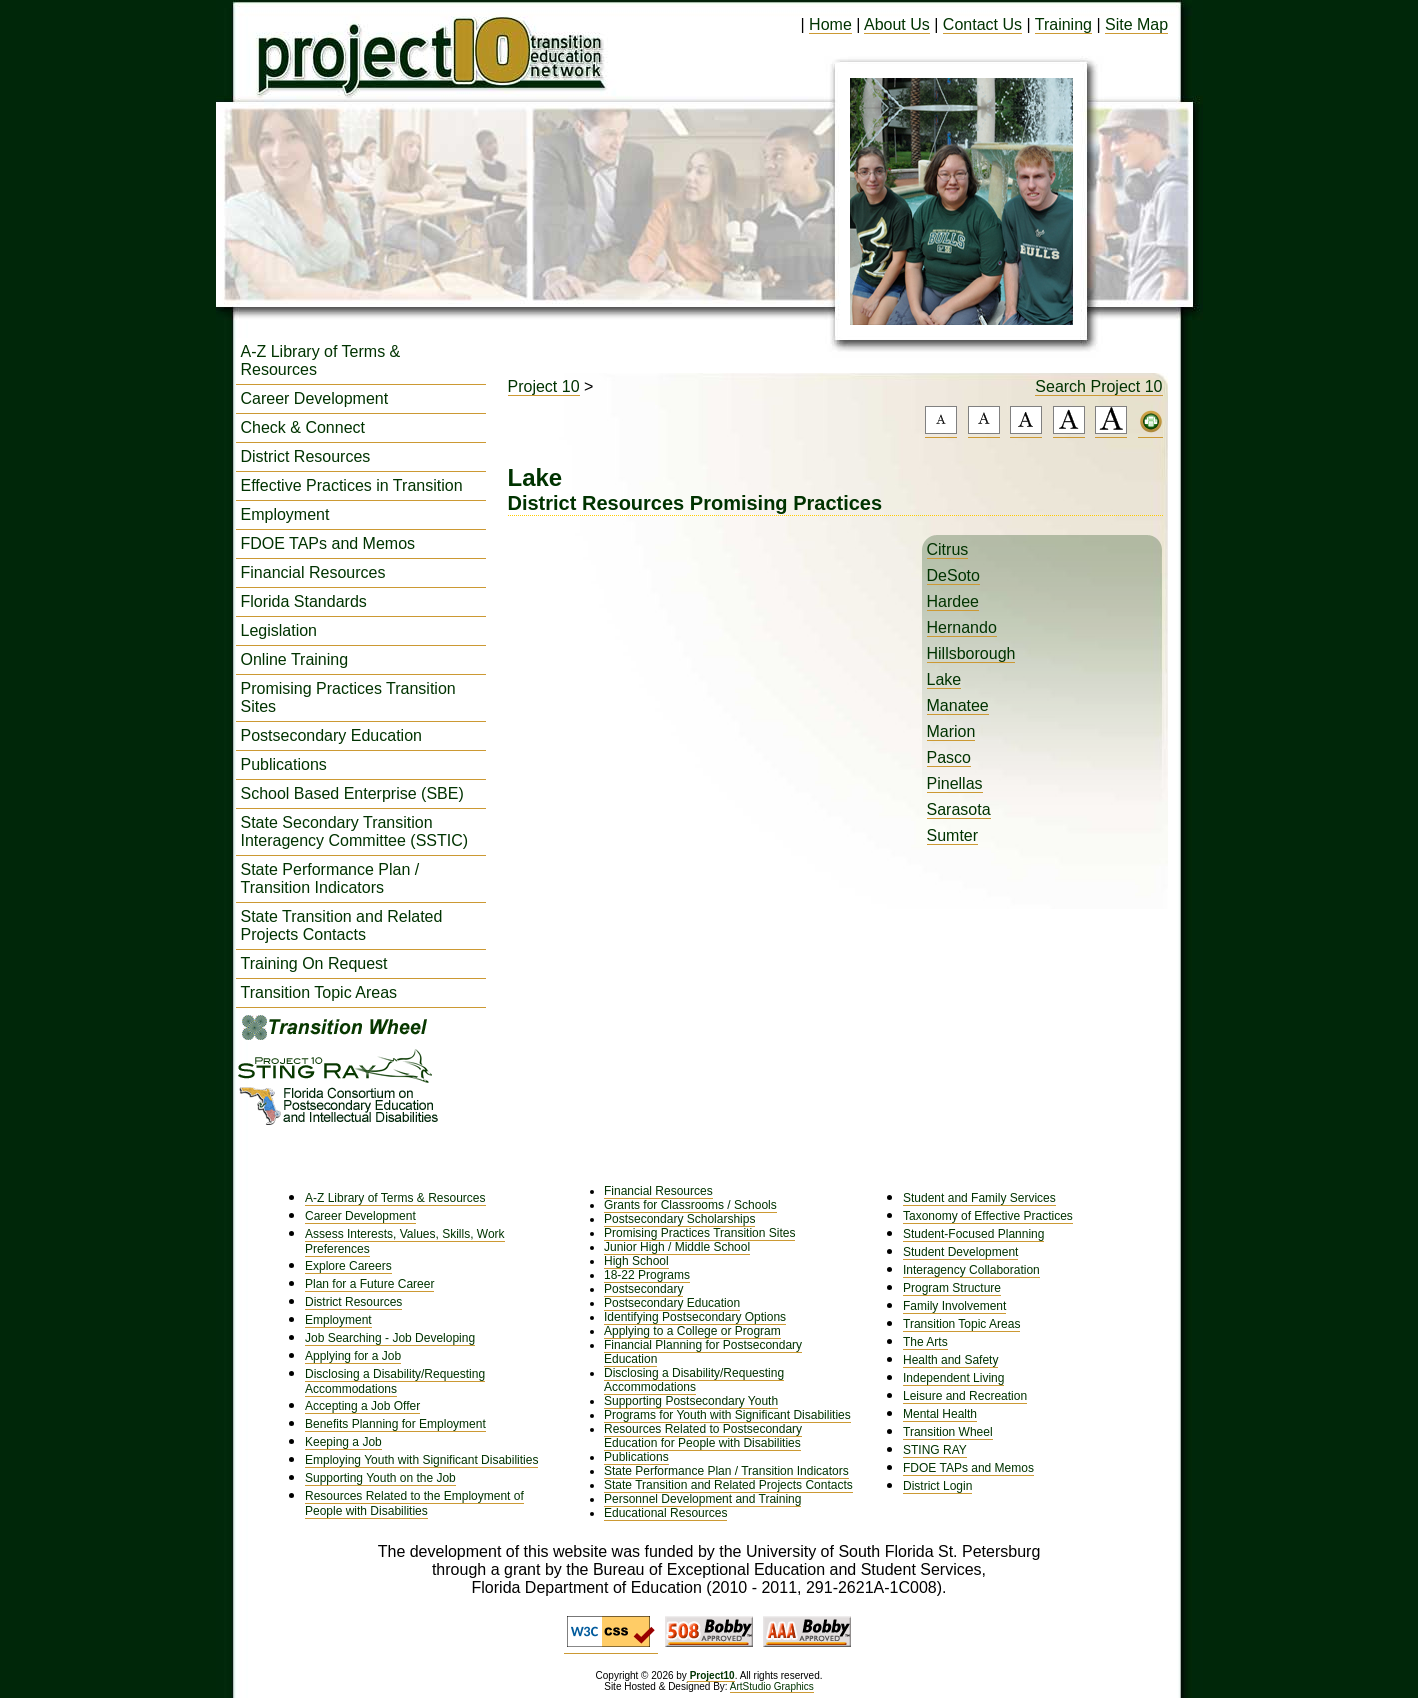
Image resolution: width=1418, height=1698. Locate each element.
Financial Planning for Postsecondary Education (703, 1352)
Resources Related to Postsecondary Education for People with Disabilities (703, 1436)
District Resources (306, 456)
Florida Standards (304, 601)
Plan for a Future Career (369, 1284)
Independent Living (953, 1378)
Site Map (1136, 24)
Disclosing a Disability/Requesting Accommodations (395, 1381)
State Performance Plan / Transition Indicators (330, 878)
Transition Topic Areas (319, 992)
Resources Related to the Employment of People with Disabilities (414, 1503)
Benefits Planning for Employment (395, 1424)
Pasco (949, 757)
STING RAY (935, 1450)
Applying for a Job (353, 1356)
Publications (284, 764)
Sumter (953, 835)
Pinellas (955, 783)
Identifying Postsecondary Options (695, 1317)
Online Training (295, 659)
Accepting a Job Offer (362, 1406)
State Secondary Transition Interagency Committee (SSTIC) (355, 831)
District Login (937, 1486)
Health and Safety (950, 1360)
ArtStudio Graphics (772, 1686)
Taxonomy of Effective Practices (988, 1216)
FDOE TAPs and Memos (328, 543)
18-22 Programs (647, 1275)
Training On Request (314, 963)
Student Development (960, 1252)
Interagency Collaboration (971, 1270)
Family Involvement (954, 1306)
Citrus (948, 549)
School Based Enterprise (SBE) (352, 793)
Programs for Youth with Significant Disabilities (727, 1415)
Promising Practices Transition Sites (348, 697)
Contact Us (982, 24)
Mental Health (940, 1414)
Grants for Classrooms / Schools (690, 1205)
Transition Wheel (948, 1432)
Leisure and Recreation (965, 1396)
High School (636, 1261)
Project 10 (544, 386)
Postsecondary (643, 1289)
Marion (951, 731)
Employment (285, 514)
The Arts (925, 1342)
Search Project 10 (1098, 386)
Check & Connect (303, 427)
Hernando (962, 627)
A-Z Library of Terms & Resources (321, 360)
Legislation (279, 630)
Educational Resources (665, 1513)
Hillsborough (971, 653)
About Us (897, 24)
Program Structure (952, 1288)
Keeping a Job (343, 1442)
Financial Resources (313, 572)
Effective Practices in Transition (352, 485)
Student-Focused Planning (973, 1234)
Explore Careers (348, 1266)
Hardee (953, 601)
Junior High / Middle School (677, 1247)
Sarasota (959, 809)
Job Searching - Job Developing (390, 1338)
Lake (944, 679)
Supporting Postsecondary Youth (691, 1401)
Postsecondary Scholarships (679, 1219)
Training (1063, 24)
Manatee (958, 705)
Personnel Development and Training (702, 1499)
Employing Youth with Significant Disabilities (421, 1460)
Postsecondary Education (331, 735)
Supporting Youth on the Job (380, 1478)
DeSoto (953, 575)
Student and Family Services (979, 1198)
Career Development (315, 398)
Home (830, 24)
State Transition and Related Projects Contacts (342, 925)
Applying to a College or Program (692, 1331)
